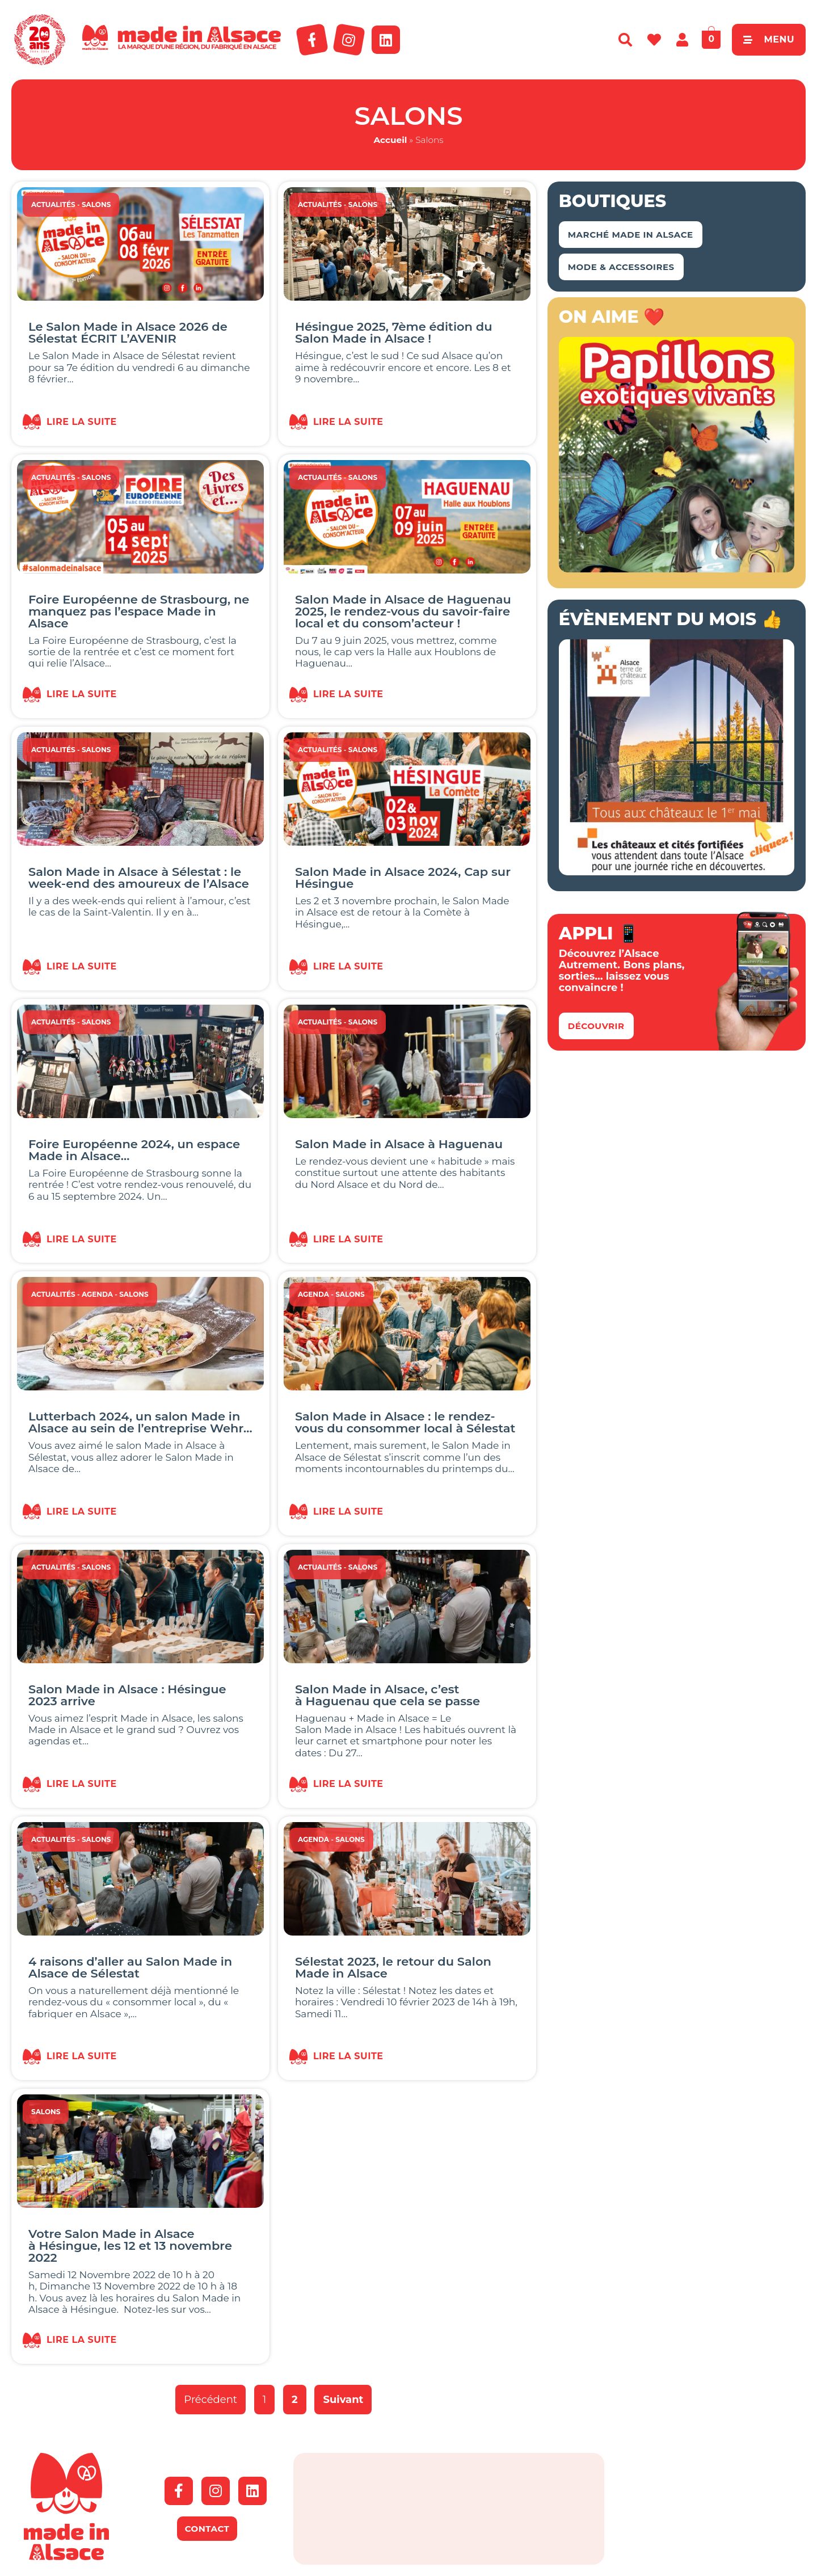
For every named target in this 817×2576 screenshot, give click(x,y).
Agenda (97, 1294)
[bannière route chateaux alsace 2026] (676, 872)
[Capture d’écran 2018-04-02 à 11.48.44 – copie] (676, 569)
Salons (96, 204)
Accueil (390, 139)
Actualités (53, 204)
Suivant (343, 2399)
